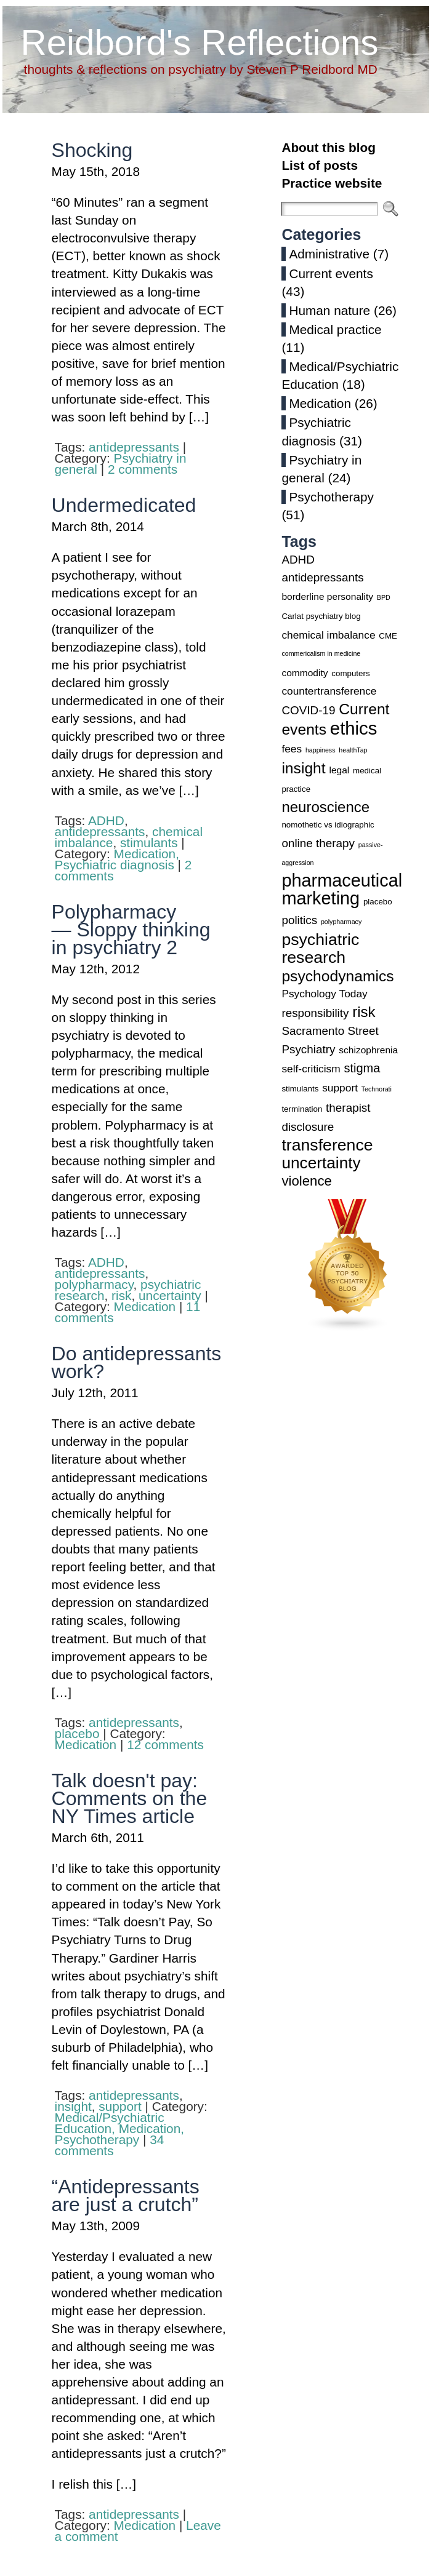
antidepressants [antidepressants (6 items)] (322, 577)
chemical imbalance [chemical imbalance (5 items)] (328, 635)
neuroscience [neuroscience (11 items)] (325, 807)
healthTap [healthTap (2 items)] (353, 750)
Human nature (329, 310)
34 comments (109, 2145)
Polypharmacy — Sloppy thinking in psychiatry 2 (131, 930)
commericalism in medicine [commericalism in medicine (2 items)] (320, 653)
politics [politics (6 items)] (299, 920)
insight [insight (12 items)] (303, 768)
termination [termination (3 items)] (301, 1109)
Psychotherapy (97, 2139)
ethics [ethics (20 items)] (353, 728)
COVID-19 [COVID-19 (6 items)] (308, 710)
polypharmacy (94, 1284)
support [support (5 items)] (340, 1088)
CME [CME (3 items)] (388, 635)
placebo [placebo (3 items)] (377, 901)
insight (73, 2106)
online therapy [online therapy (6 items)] (318, 843)
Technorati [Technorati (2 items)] (376, 1089)
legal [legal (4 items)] (339, 770)
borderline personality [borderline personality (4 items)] (327, 596)
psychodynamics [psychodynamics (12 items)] (337, 976)
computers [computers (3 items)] (350, 673)
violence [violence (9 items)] (306, 1181)
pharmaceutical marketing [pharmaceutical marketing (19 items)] (341, 889)
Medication (145, 1306)
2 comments (142, 469)
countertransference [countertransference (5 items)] (328, 691)
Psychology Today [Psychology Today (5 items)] (324, 993)
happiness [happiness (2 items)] (320, 750)
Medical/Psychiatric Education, (109, 2122)
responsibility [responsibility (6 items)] (315, 1013)
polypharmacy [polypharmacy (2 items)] (341, 921)
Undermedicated (124, 505)
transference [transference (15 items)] (327, 1145)
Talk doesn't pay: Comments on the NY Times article (130, 1798)
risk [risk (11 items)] (363, 1011)
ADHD (106, 820)
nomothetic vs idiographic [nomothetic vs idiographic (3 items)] (327, 824)
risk (121, 1295)
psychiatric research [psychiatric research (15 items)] (320, 948)
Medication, (146, 854)
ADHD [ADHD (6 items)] (297, 559)
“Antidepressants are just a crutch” (126, 2195)
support (120, 2106)
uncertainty (170, 1295)
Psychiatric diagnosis (114, 865)
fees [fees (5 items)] (291, 749)
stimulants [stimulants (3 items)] (299, 1088)
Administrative (329, 254)
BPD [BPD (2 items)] (383, 597)
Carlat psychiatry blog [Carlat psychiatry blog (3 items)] (320, 616)
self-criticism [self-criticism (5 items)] (310, 1069)
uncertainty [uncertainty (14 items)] (320, 1163)
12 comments (165, 1744)
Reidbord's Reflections (200, 42)
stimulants (149, 842)
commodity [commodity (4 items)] (304, 673)
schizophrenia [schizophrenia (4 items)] (368, 1050)
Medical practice (335, 329)
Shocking (92, 150)
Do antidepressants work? (137, 1362)
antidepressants (134, 447)
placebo (77, 1733)
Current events (331, 273)
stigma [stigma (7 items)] (362, 1068)
